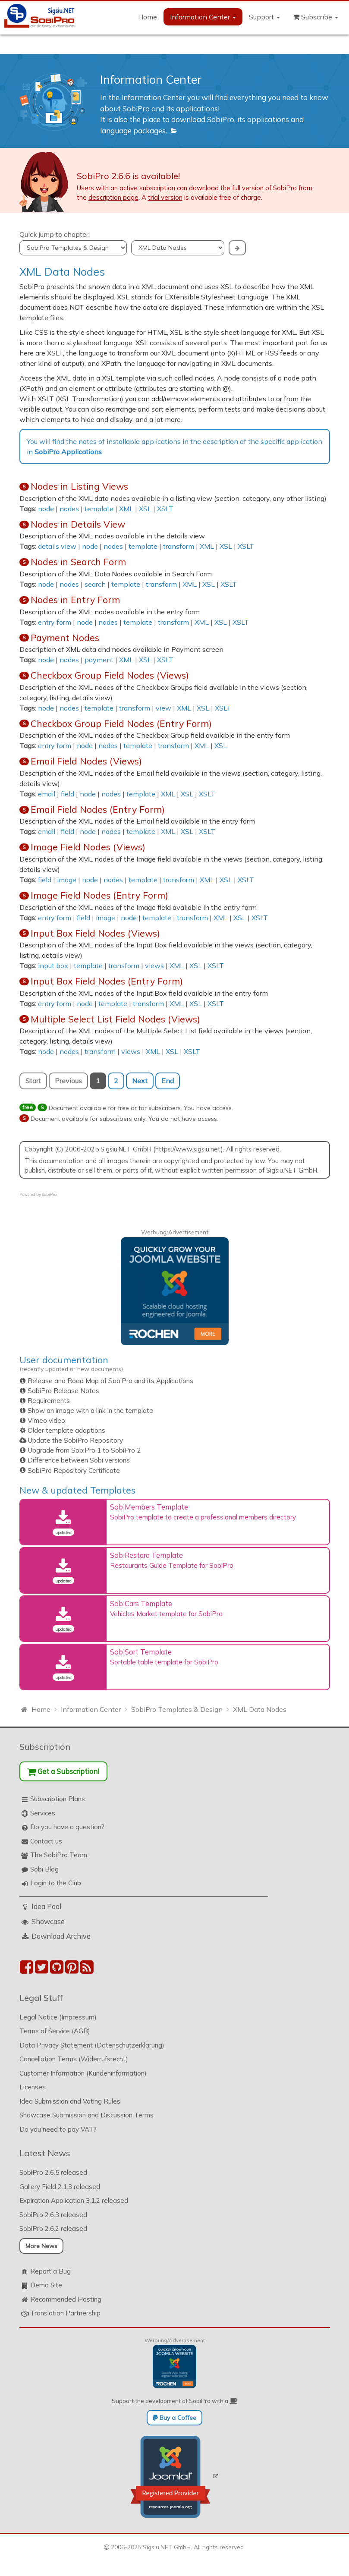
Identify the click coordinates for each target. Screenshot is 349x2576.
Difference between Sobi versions (79, 1460)
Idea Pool (46, 1906)
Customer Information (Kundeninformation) (83, 2073)
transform (178, 546)
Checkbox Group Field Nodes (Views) (110, 675)
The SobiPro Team (58, 1855)
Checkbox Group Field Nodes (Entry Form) (121, 723)
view (163, 708)
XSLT (165, 508)
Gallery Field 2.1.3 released (59, 2187)
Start (33, 1080)
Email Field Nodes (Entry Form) (98, 809)
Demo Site (46, 2285)
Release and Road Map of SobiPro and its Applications (110, 1381)
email (46, 793)
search (95, 584)
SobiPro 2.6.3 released (53, 2215)
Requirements (49, 1401)
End (167, 1080)
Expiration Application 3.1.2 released (73, 2200)
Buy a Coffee (174, 2418)
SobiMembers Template (149, 1506)
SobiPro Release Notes (63, 1391)
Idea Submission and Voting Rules (69, 2101)
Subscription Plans (57, 1799)
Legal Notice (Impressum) (58, 2017)
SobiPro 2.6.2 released (53, 2228)
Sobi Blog (44, 1869)
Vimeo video (46, 1420)
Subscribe (315, 17)
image (66, 879)
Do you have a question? (67, 1827)
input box (53, 965)
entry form (54, 622)
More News (41, 2246)
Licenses (32, 2087)
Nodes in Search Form (78, 561)
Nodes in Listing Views (79, 486)
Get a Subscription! (63, 1771)
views (154, 965)
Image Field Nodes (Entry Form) (99, 895)
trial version (165, 197)
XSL (145, 508)
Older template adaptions (66, 1430)
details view (57, 546)
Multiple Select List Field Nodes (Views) (115, 1019)
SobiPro (49, 1194)
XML (126, 508)
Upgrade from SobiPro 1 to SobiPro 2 (84, 1450)
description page (113, 197)
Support (264, 17)
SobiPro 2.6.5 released (53, 2172)
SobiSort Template (141, 1651)
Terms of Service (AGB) (54, 2031)
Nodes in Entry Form (75, 599)
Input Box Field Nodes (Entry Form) (107, 981)
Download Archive (61, 1936)
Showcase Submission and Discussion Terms (86, 2115)
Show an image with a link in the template (90, 1410)
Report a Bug (50, 2271)
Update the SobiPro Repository (75, 1440)
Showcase (48, 1921)
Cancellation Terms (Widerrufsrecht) (73, 2059)
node (46, 508)
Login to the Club (55, 1883)
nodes (69, 508)
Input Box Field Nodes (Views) (95, 933)
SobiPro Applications (68, 451)
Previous (68, 1080)
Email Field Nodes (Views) (86, 761)
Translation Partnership (65, 2313)
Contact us (46, 1841)
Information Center (203, 17)
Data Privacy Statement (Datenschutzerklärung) (91, 2045)
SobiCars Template (141, 1603)
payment (99, 659)
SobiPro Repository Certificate (74, 1470)
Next (140, 1080)
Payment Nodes (65, 637)
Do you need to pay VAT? (58, 2129)
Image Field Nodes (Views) (88, 846)
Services (42, 1813)
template (99, 508)
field (67, 793)
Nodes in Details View (78, 524)
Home (147, 17)
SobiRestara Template (146, 1555)
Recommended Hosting (65, 2299)
